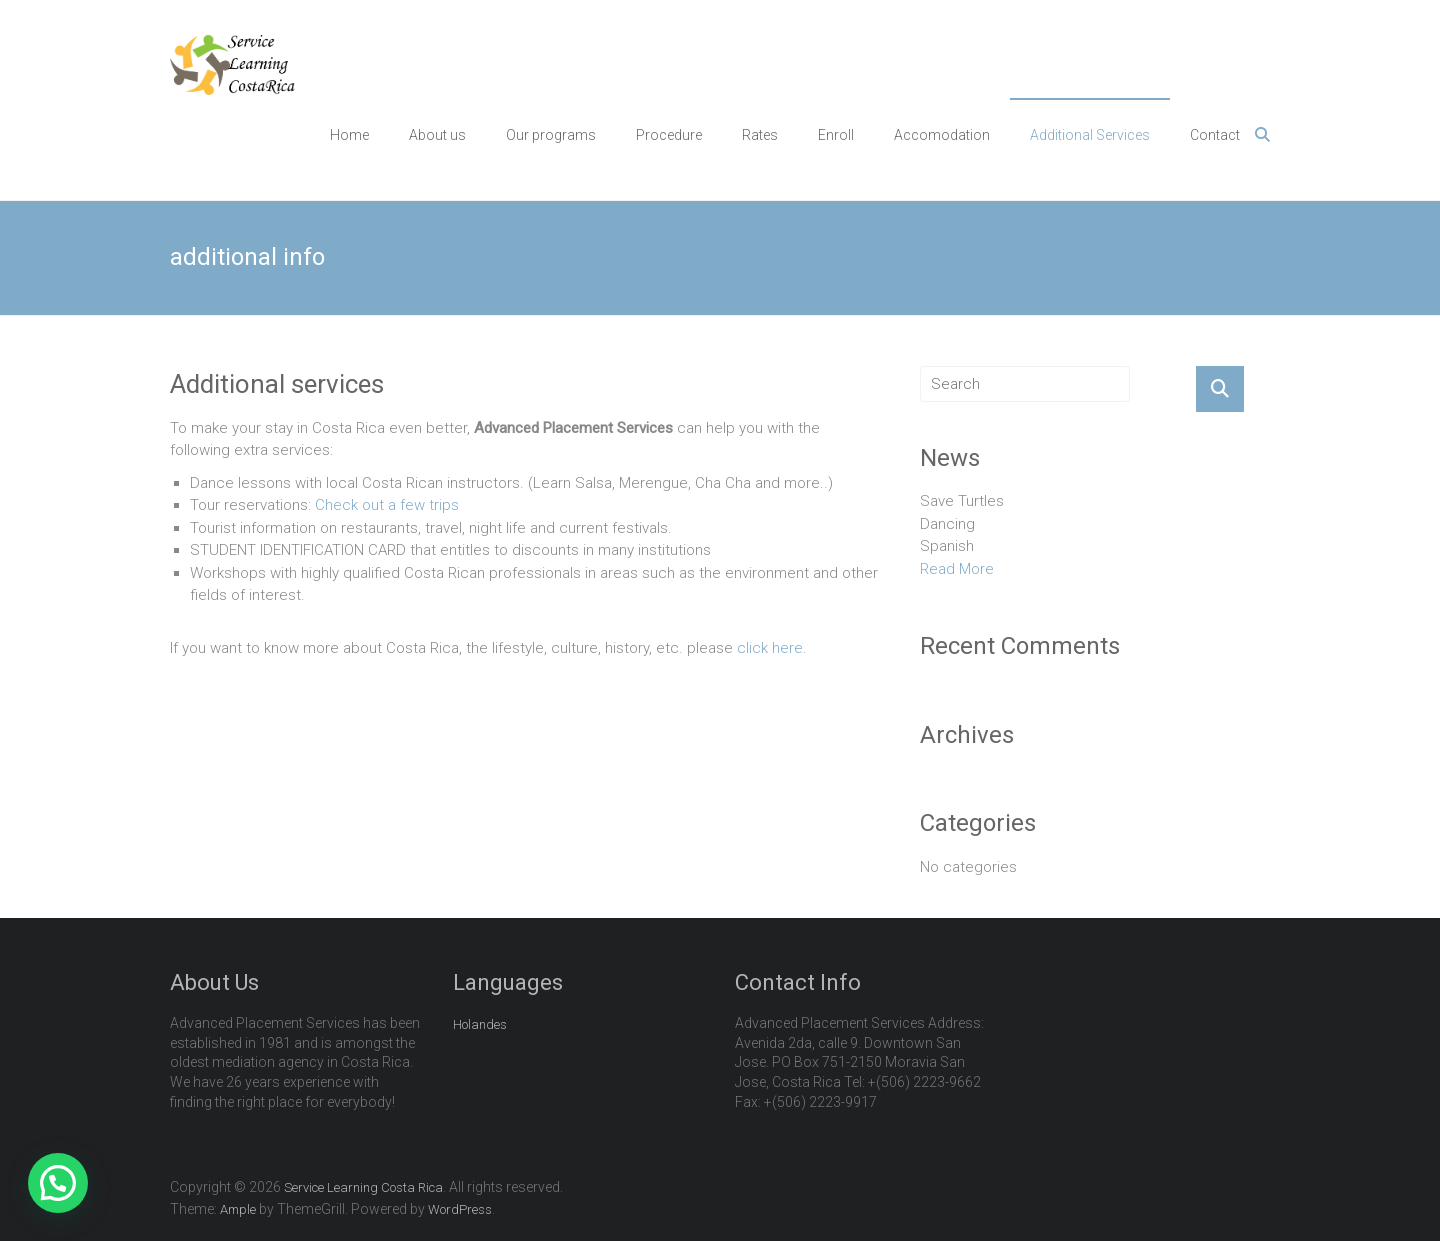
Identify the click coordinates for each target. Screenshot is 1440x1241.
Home (349, 135)
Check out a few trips (387, 505)
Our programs (551, 135)
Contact (1215, 135)
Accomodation (942, 135)
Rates (760, 135)
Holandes (480, 1024)
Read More (957, 569)
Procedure (669, 135)
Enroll (836, 135)
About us (437, 135)
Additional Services (1090, 135)
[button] (58, 1183)
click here (770, 648)
